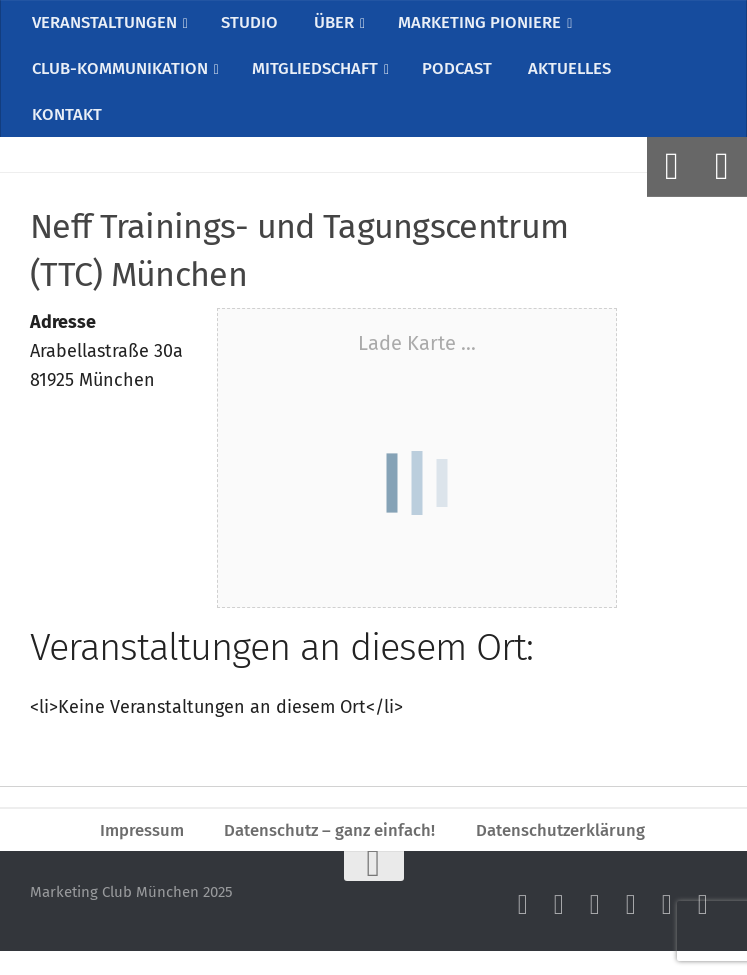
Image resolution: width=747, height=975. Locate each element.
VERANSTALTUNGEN (106, 25)
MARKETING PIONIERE (480, 25)
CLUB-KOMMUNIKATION (122, 78)
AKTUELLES (574, 78)
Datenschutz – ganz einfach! (327, 851)
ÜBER (333, 25)
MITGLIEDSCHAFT (322, 78)
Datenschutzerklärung (569, 851)
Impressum (132, 851)
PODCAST (464, 78)
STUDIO (253, 25)
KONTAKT (65, 130)
